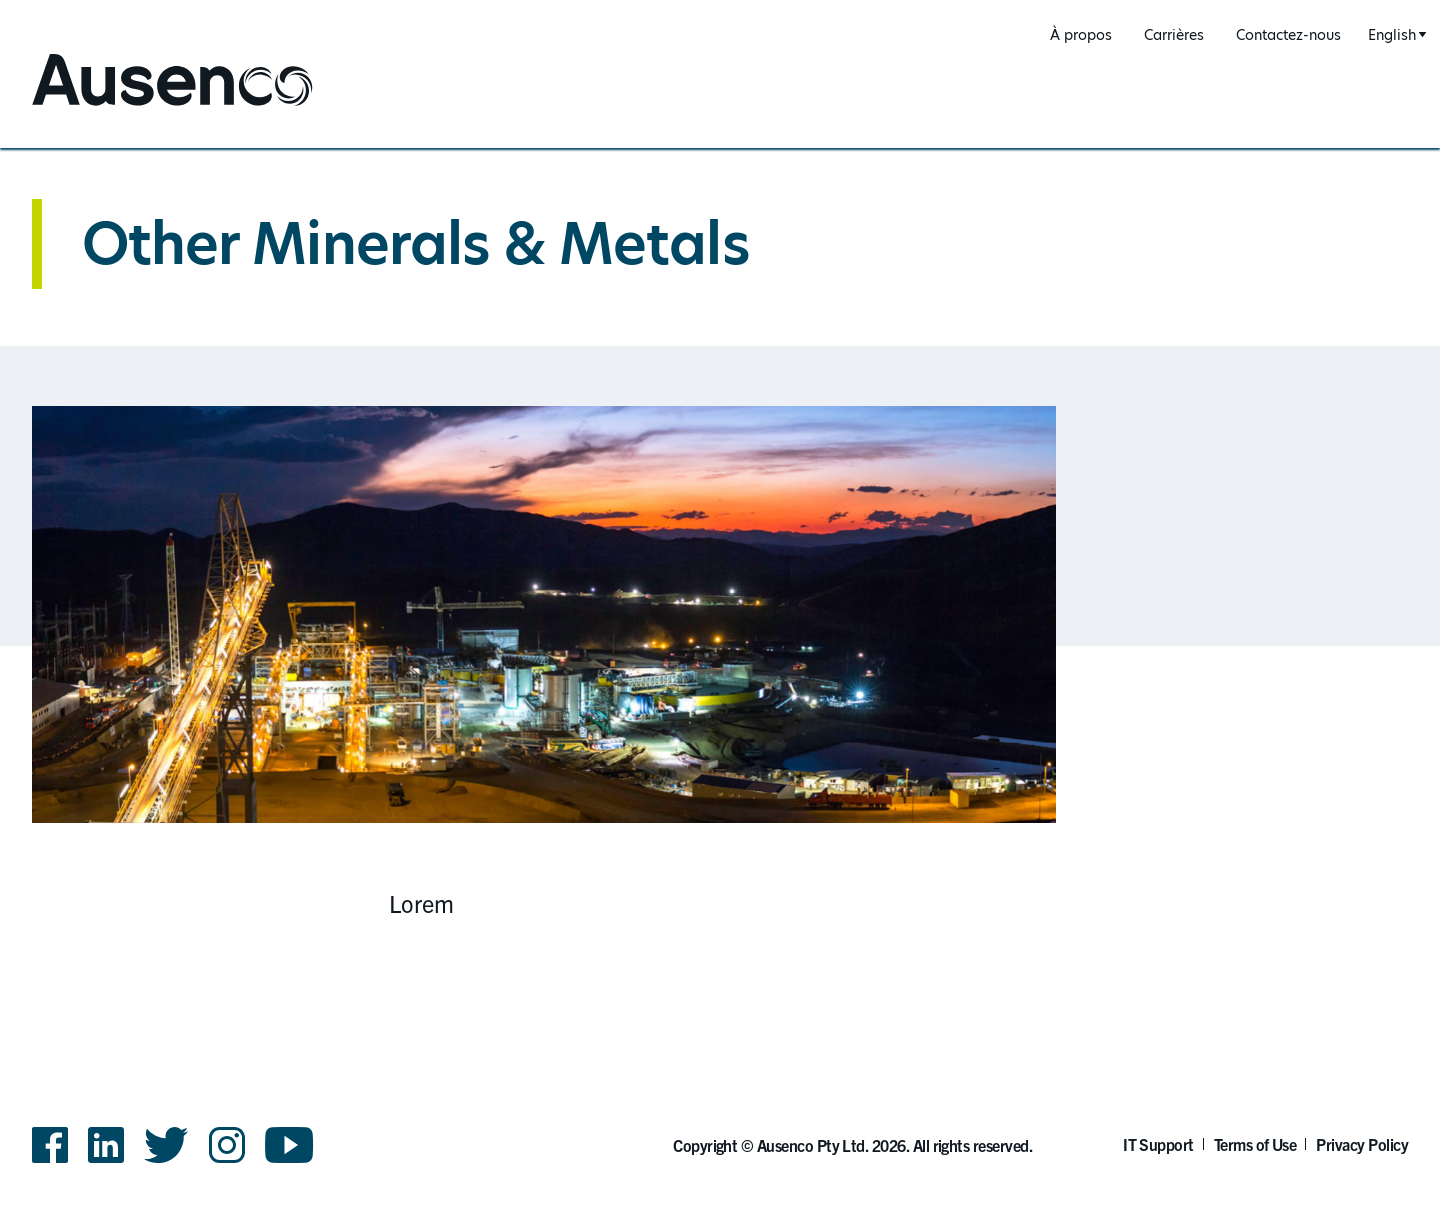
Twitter (166, 1145)
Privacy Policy (1362, 1144)
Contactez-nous (1288, 35)
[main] (720, 557)
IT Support (1158, 1144)
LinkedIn (106, 1145)
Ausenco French (106, 107)
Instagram (227, 1145)
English (1392, 35)
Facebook (50, 1145)
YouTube (289, 1145)
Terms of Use (1255, 1144)
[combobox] (1394, 35)
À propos (1081, 35)
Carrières (1174, 35)
